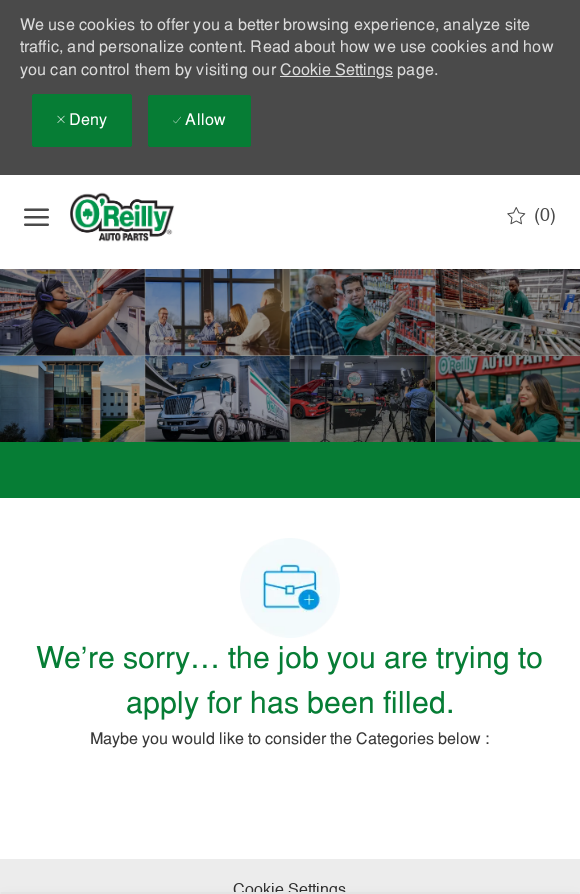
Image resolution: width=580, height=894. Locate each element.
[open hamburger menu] (36, 217)
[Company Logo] (139, 217)
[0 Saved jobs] (531, 216)
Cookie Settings (336, 71)
